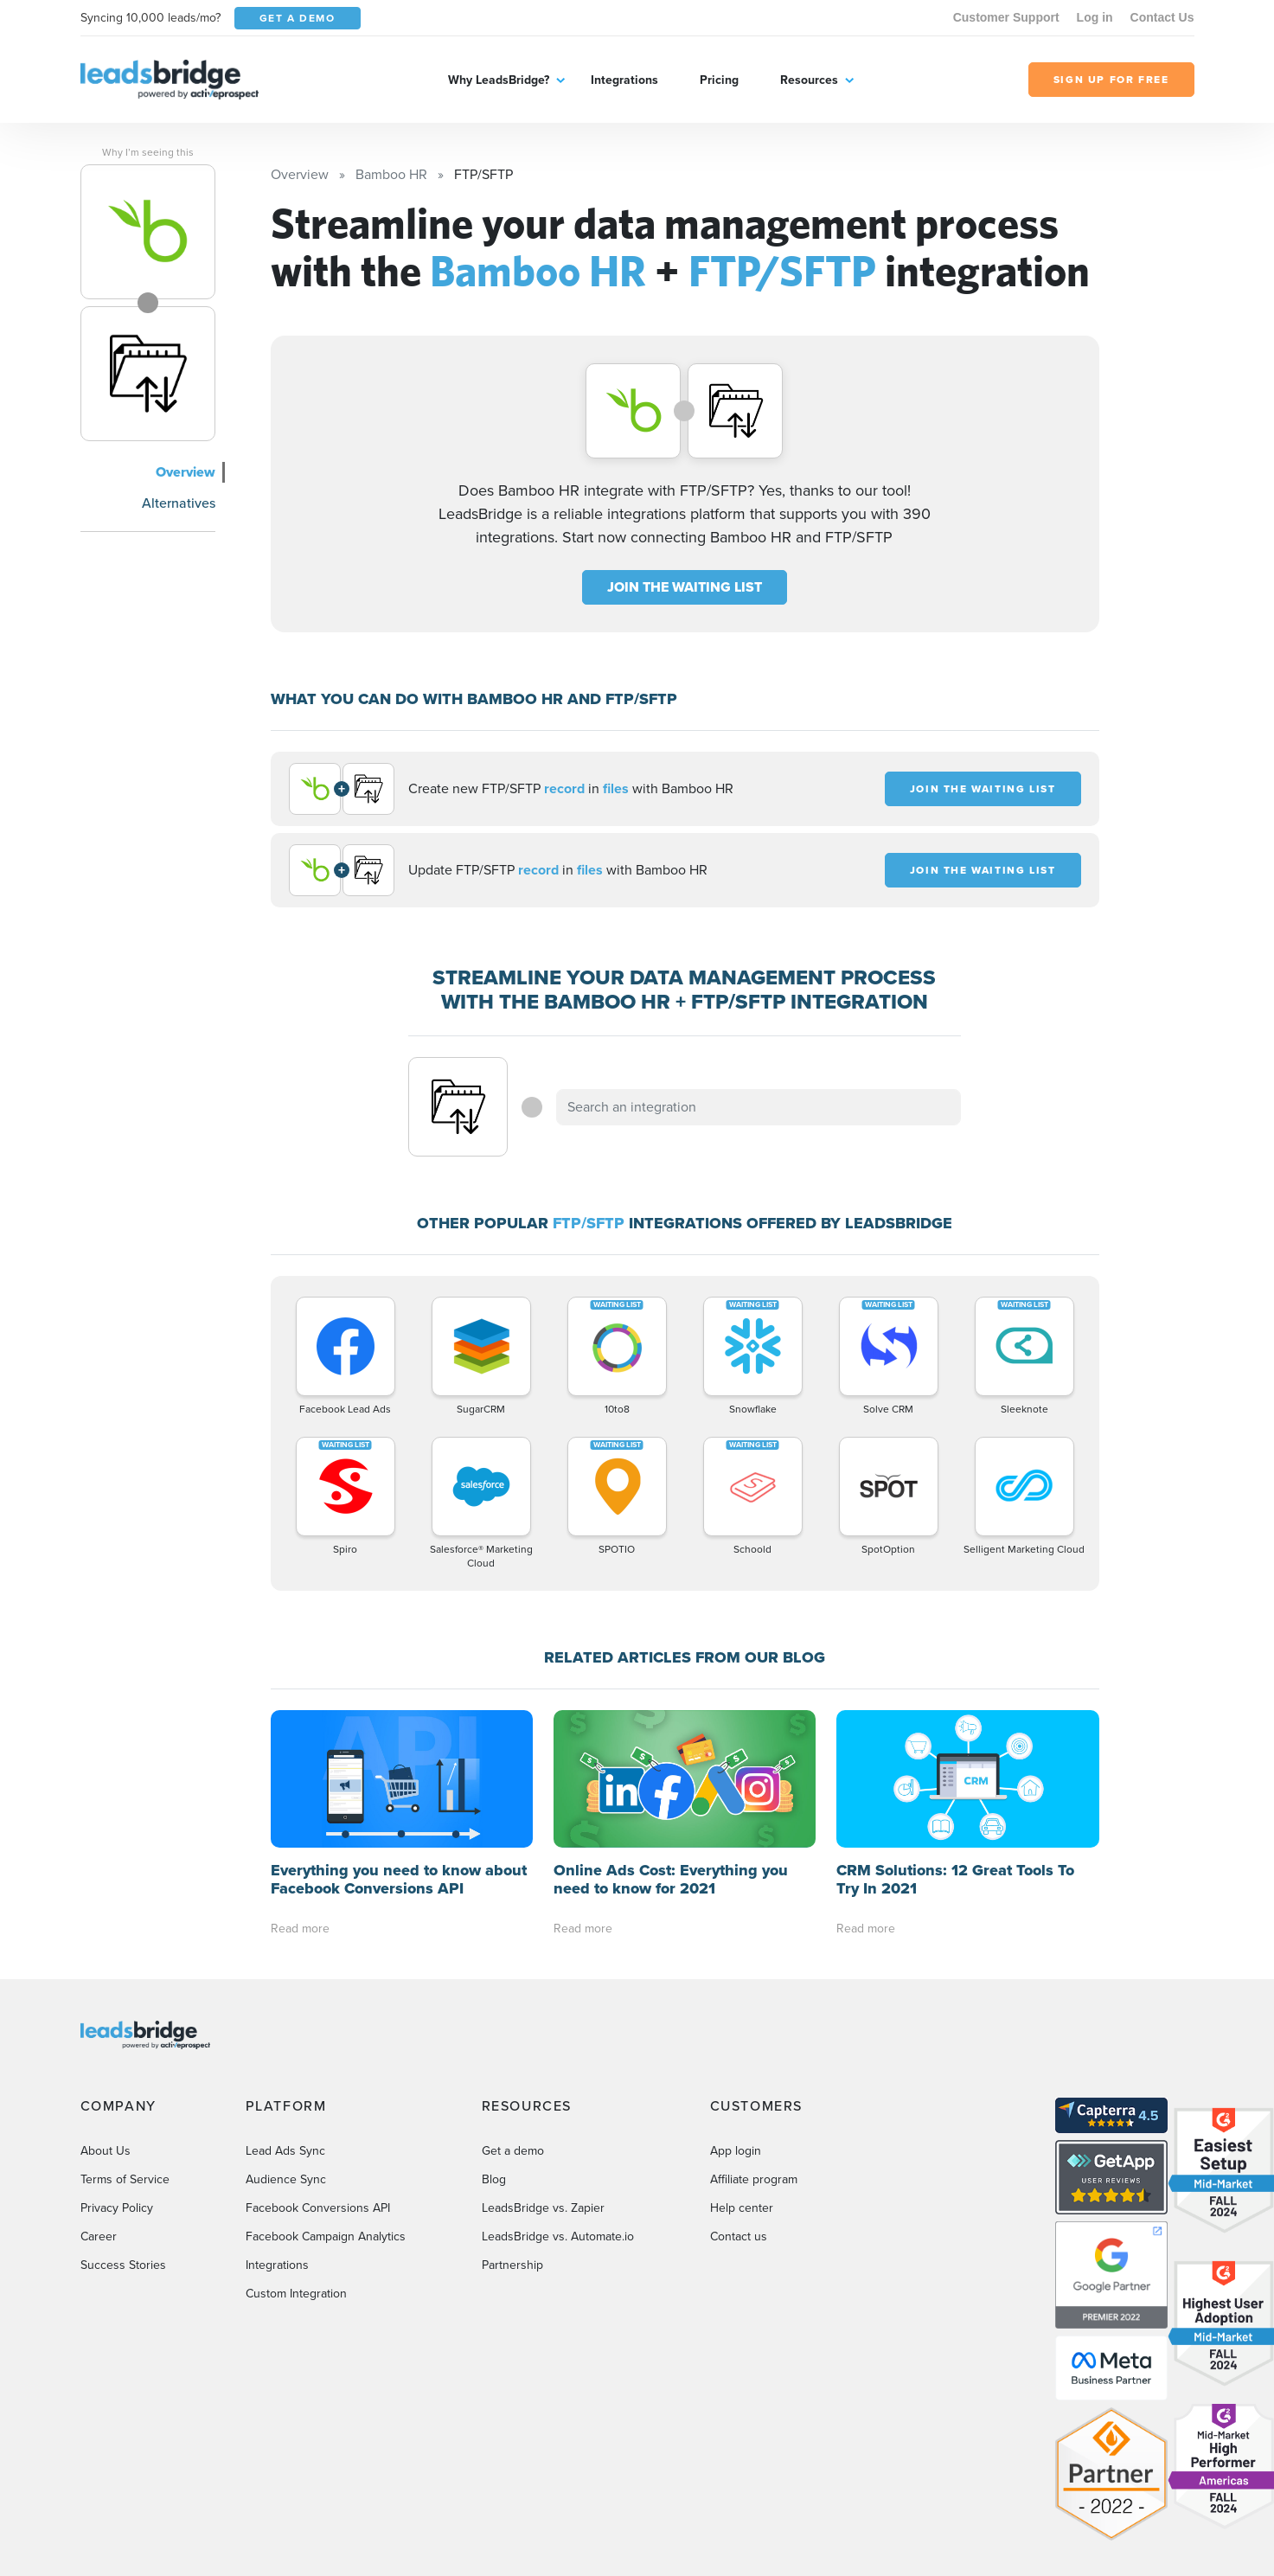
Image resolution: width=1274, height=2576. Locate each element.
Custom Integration (296, 2293)
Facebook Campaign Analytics (326, 2236)
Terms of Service (125, 2179)
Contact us (738, 2236)
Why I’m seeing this (148, 152)
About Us (105, 2151)
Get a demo (513, 2151)
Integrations (624, 80)
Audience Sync (286, 2179)
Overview (185, 472)
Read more (300, 1928)
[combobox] (758, 1107)
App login (735, 2151)
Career (98, 2236)
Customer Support (1006, 17)
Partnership (512, 2265)
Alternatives (178, 503)
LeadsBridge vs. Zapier (543, 2208)
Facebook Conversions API (318, 2208)
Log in (1095, 17)
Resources (809, 80)
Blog (494, 2179)
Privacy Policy (116, 2208)
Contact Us (1162, 17)
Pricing (719, 80)
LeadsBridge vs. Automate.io (558, 2236)
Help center (741, 2208)
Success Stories (123, 2265)
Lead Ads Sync (285, 2151)
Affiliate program (753, 2179)
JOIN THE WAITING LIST (684, 587)
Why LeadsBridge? (498, 80)
